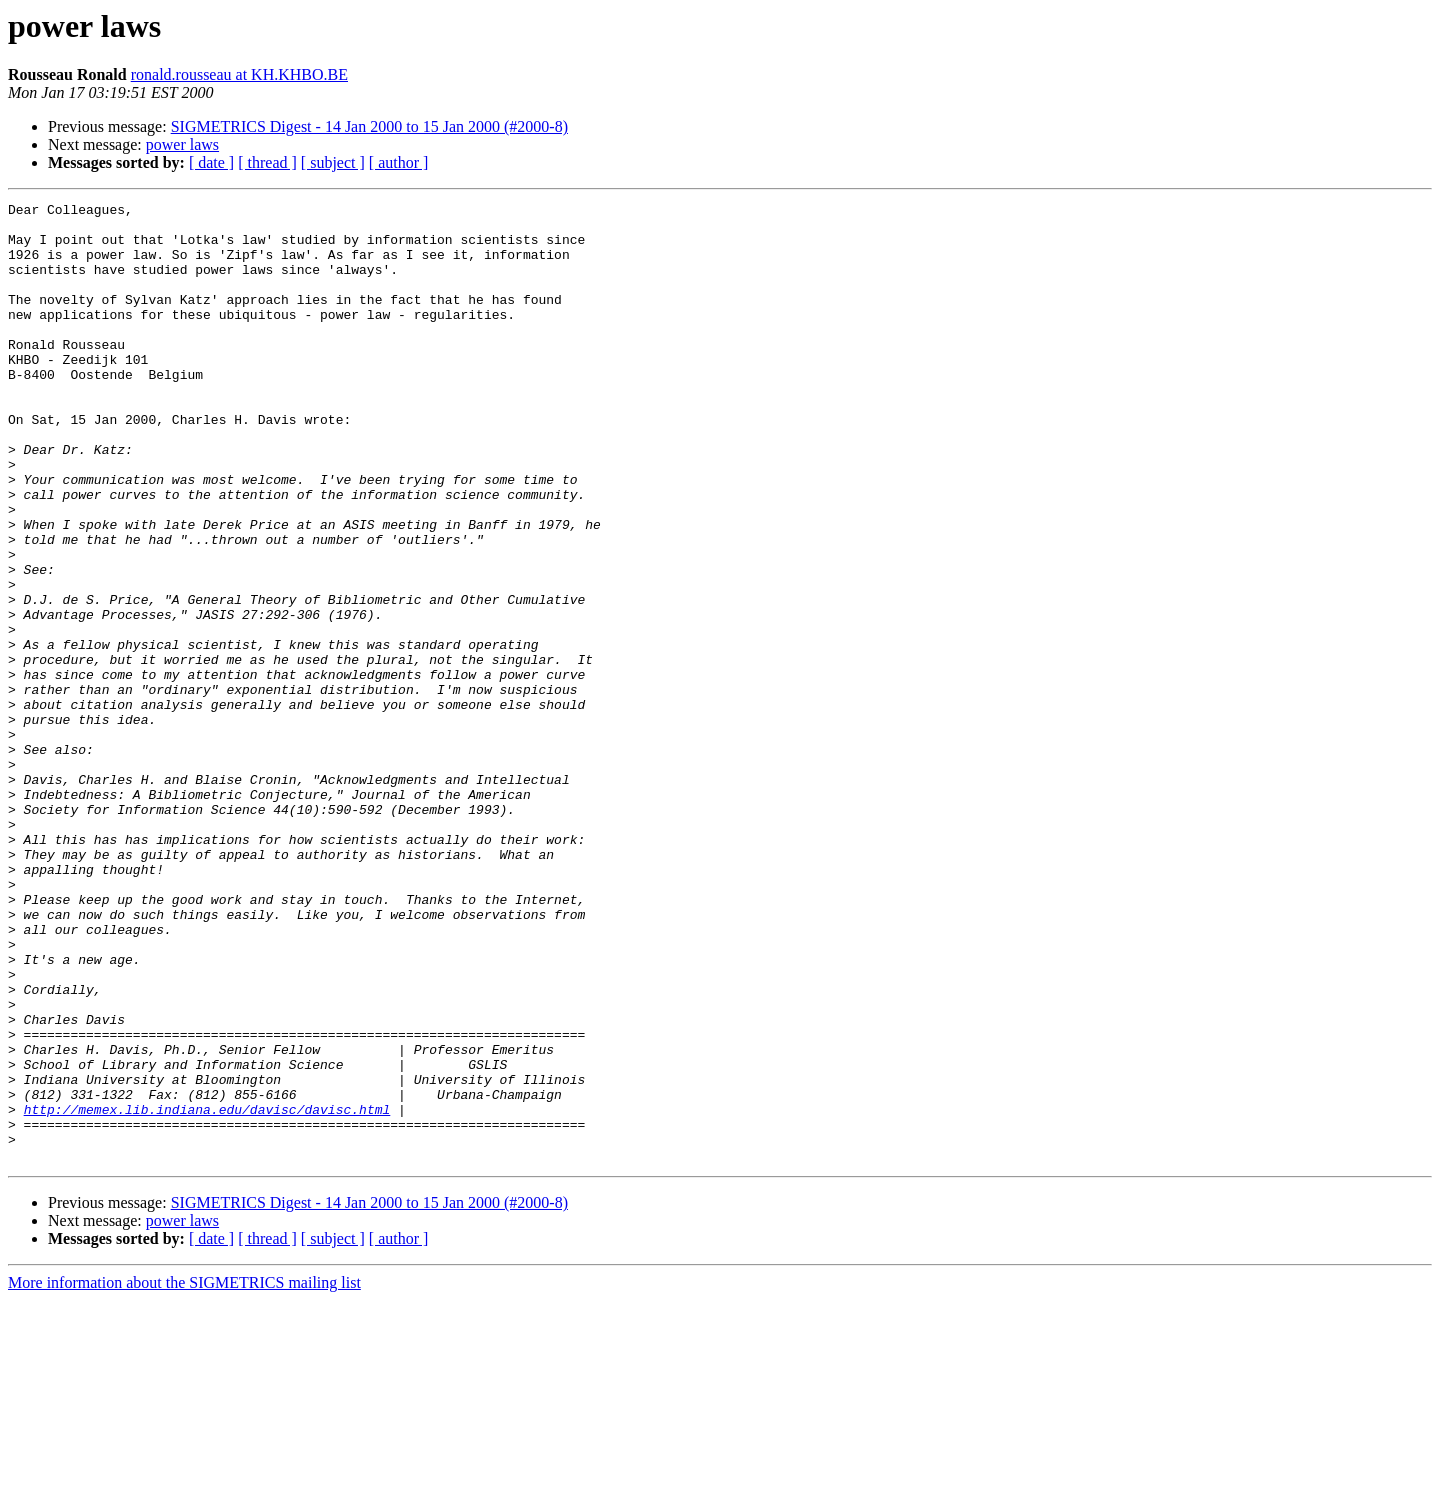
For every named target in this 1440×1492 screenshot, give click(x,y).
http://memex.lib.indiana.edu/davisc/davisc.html (207, 1292)
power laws (182, 144)
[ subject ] (333, 162)
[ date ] (211, 162)
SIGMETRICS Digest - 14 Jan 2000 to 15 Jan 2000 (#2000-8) (369, 126)
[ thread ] (267, 162)
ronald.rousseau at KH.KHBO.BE (239, 74)
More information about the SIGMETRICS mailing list (184, 1474)
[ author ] (399, 162)
